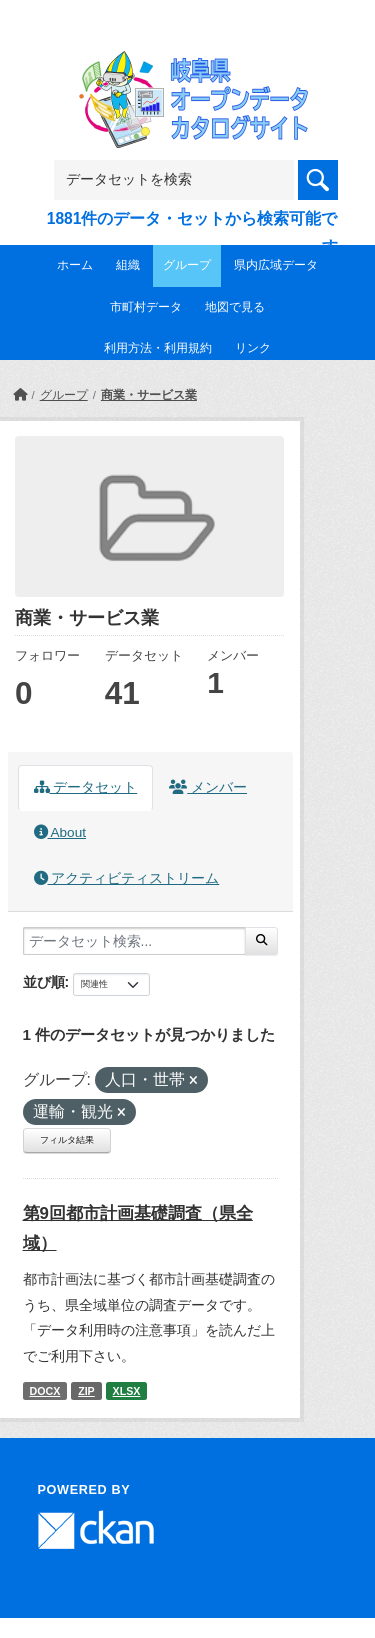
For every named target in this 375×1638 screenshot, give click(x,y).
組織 (128, 265)
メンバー (208, 787)
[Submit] (261, 941)
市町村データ (146, 307)
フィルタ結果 (67, 1140)
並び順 (44, 982)
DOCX (44, 1391)
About (60, 832)
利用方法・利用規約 (158, 348)
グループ (187, 265)
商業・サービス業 (149, 395)
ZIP (86, 1391)
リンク (253, 348)
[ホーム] (20, 395)
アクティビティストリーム (127, 878)
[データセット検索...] (134, 941)
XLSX (127, 1391)
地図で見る (235, 307)
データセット (86, 787)
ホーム (75, 265)
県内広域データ (276, 265)
